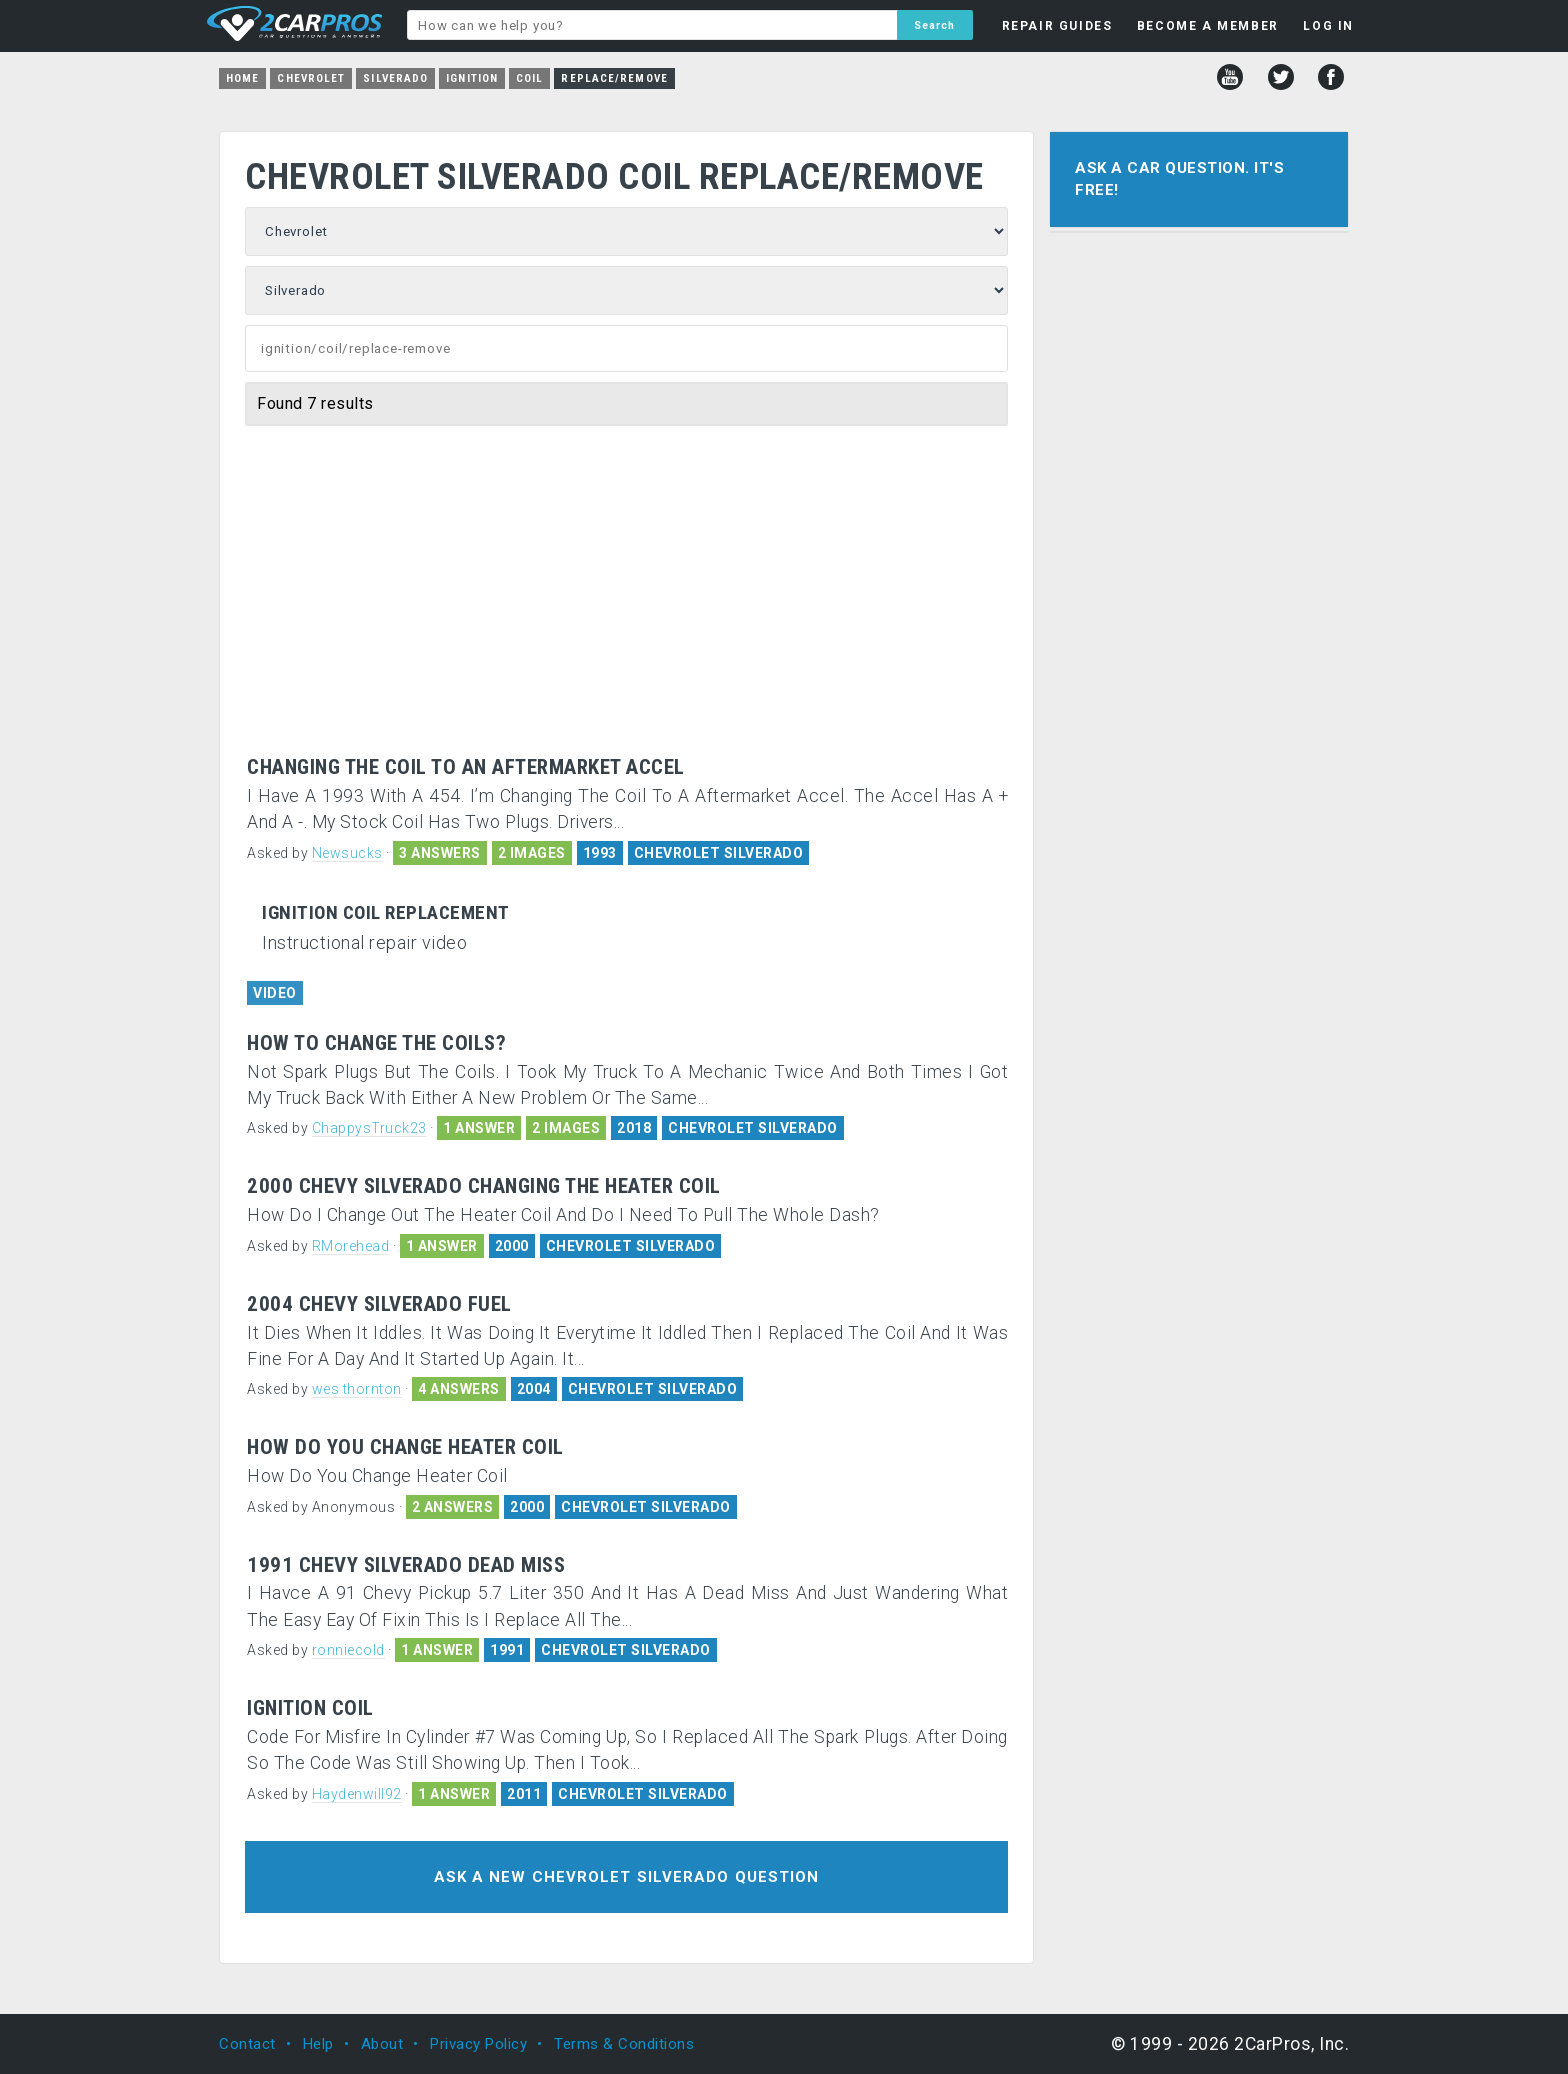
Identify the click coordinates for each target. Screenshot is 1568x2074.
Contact (247, 2044)
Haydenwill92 (357, 1794)
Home (242, 78)
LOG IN (1328, 26)
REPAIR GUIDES (1057, 26)
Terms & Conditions (624, 2044)
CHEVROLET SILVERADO (719, 853)
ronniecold (348, 1650)
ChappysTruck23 (369, 1128)
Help (318, 2044)
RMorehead (351, 1246)
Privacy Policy (478, 2044)
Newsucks (347, 853)
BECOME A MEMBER (1208, 26)
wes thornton (357, 1389)
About (382, 2044)
